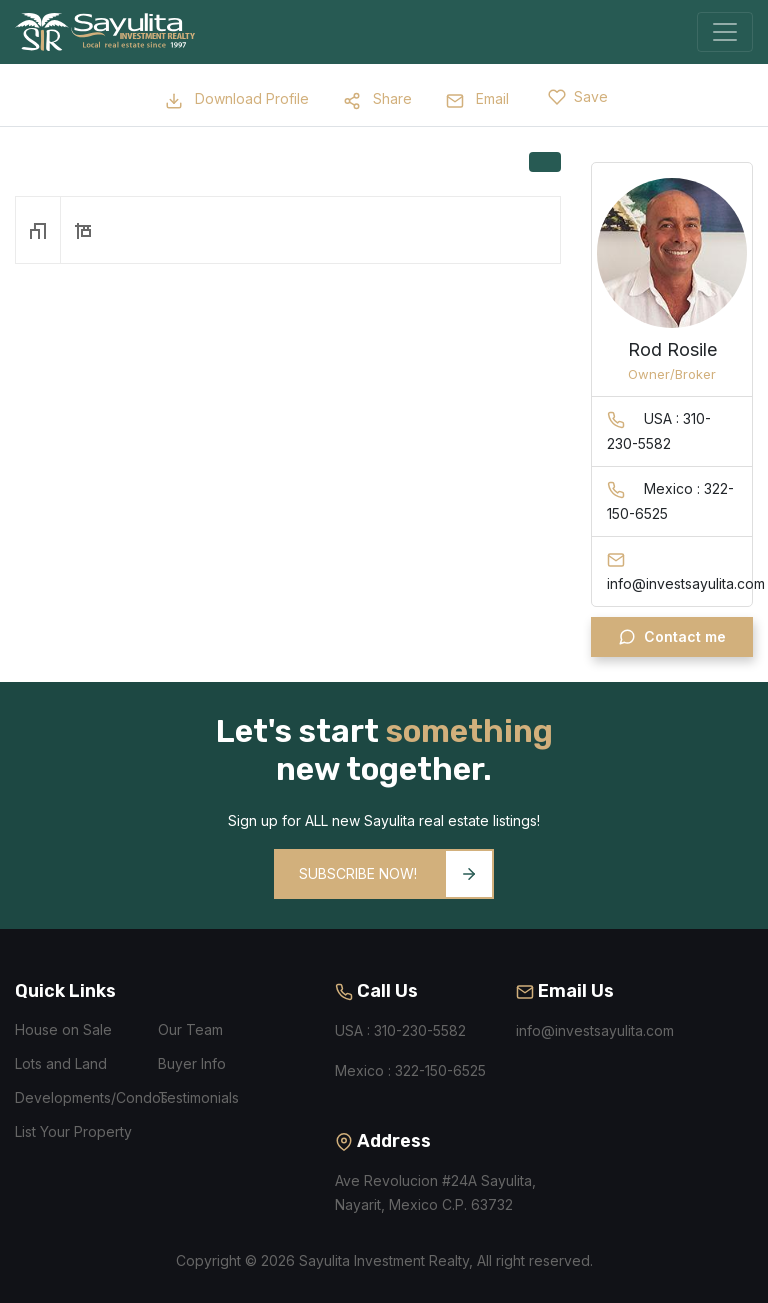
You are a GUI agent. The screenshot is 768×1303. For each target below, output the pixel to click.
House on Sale (63, 1029)
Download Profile (237, 98)
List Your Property (73, 1131)
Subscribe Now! (395, 874)
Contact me (672, 637)
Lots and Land (61, 1063)
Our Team (190, 1029)
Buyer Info (192, 1063)
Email (477, 98)
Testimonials (198, 1097)
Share (377, 98)
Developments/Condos (91, 1097)
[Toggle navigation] (725, 32)
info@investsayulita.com (595, 1030)
